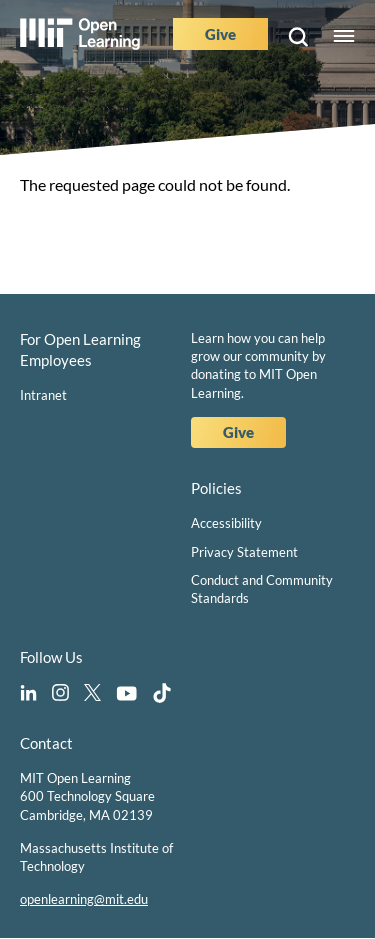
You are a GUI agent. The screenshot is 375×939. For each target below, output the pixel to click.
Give (220, 34)
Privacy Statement (244, 552)
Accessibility (226, 523)
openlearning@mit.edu (84, 899)
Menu (344, 37)
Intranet (43, 395)
